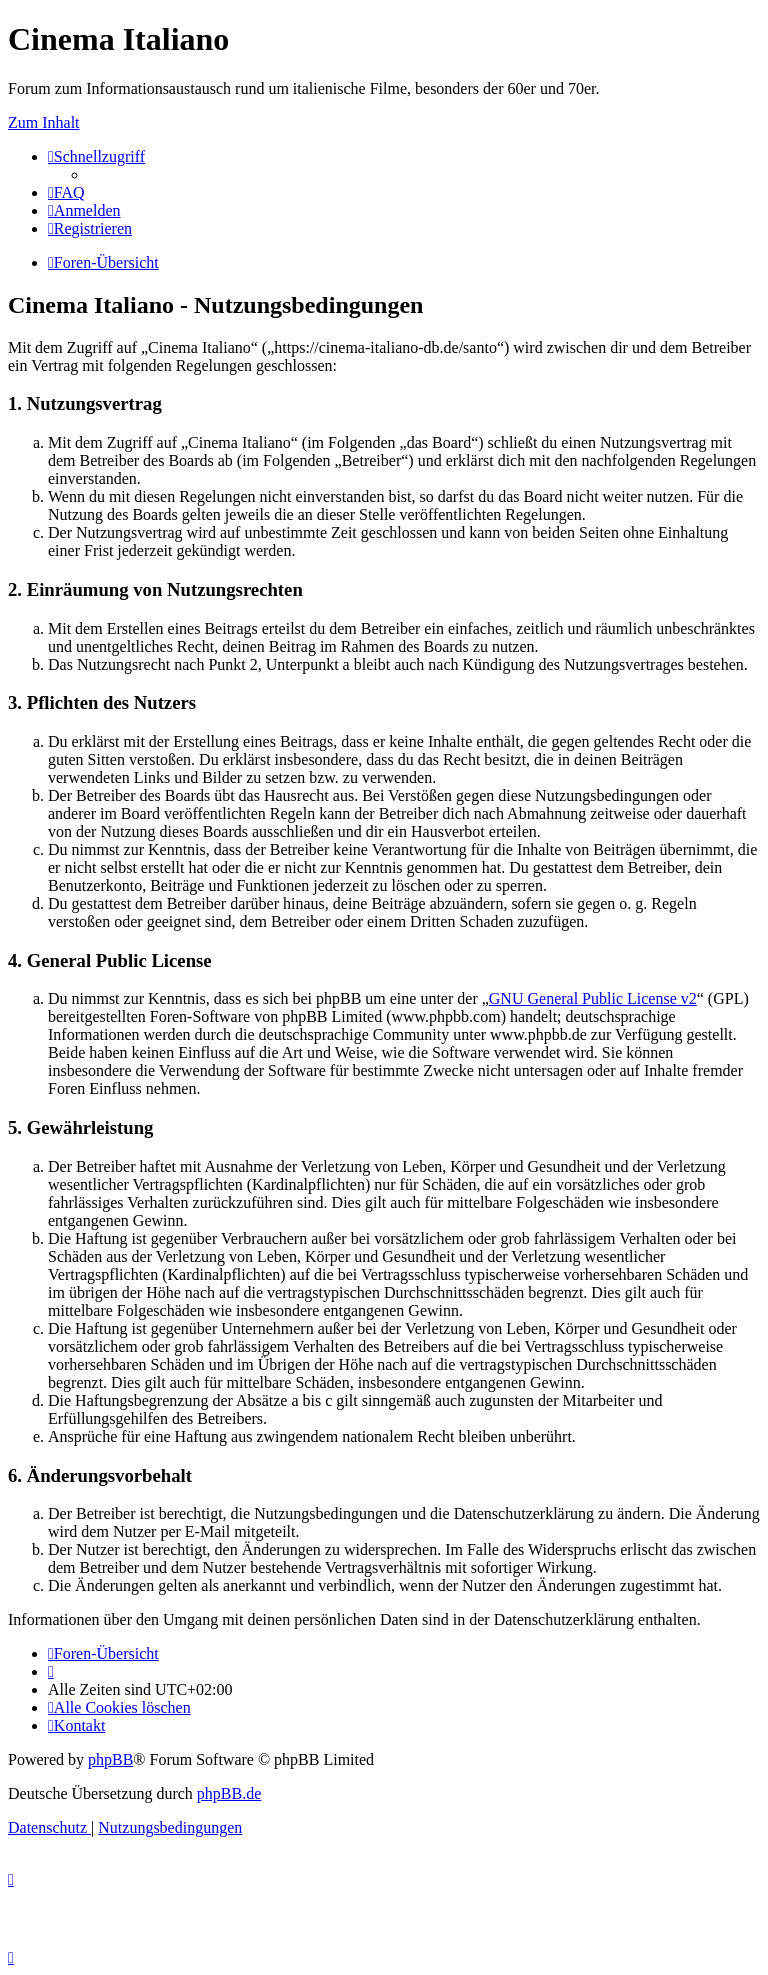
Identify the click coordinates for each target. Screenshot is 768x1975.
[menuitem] (66, 192)
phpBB (110, 1759)
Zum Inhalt (44, 122)
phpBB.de (229, 1793)
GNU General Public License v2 (593, 998)
